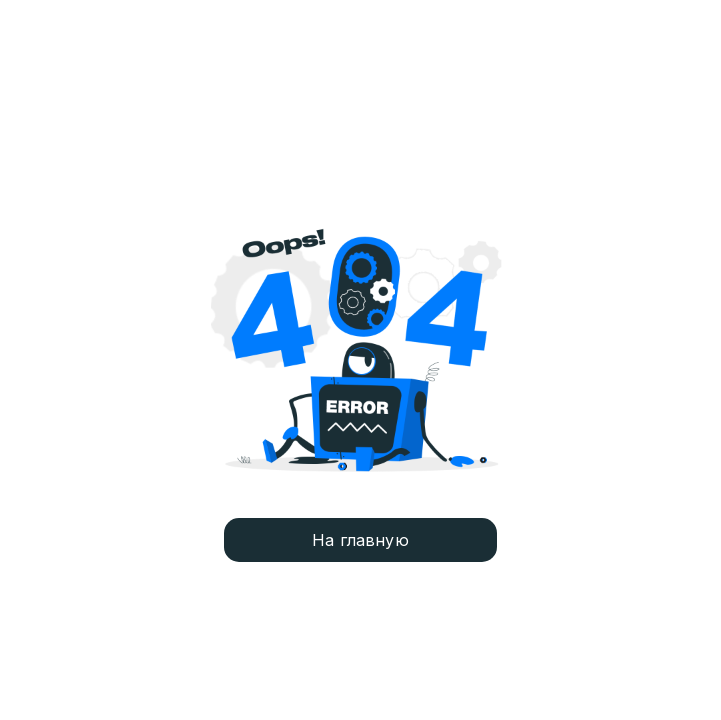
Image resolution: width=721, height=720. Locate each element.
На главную (360, 540)
